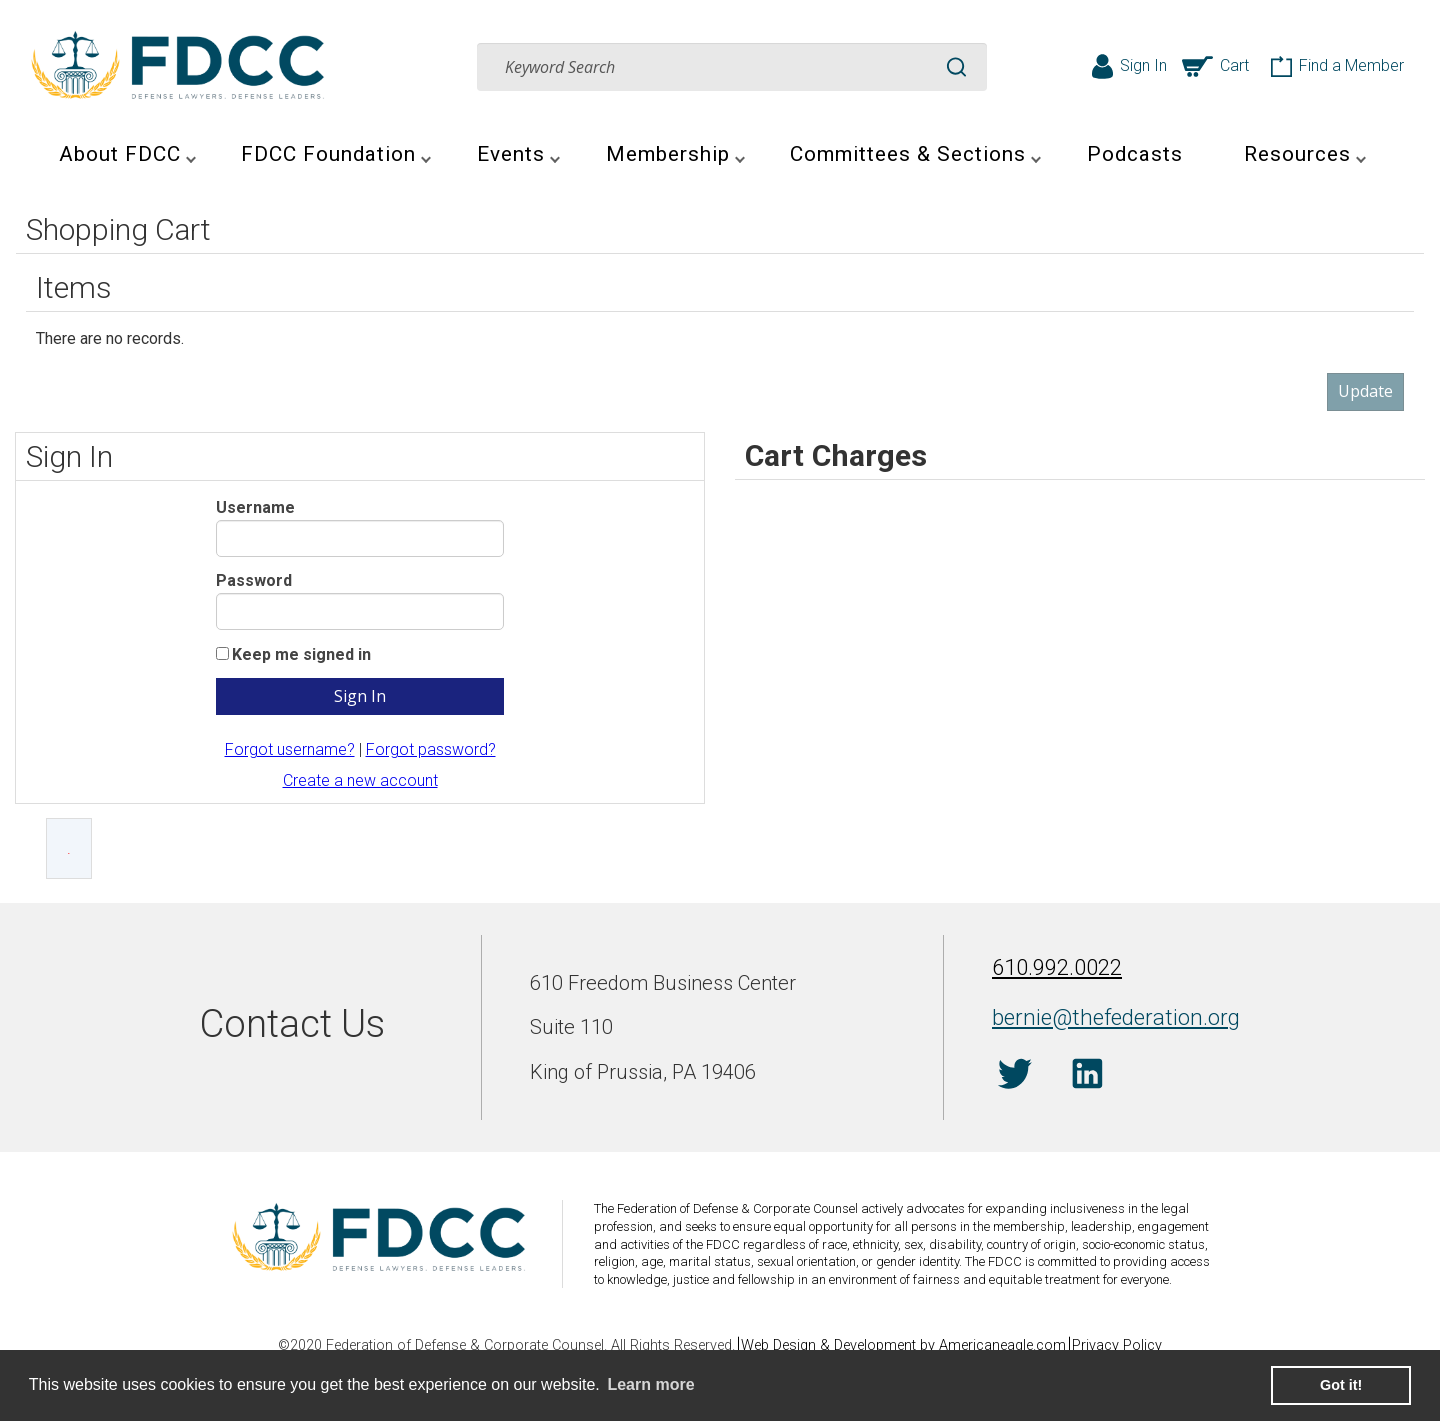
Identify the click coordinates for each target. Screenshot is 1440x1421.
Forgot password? (431, 749)
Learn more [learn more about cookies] (650, 1384)
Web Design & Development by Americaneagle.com (903, 1345)
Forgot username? (290, 749)
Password (254, 580)
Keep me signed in (301, 654)
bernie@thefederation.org (1097, 1015)
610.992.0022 (1051, 971)
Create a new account (360, 780)
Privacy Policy (1127, 1345)
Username (255, 507)
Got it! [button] (1341, 1385)
